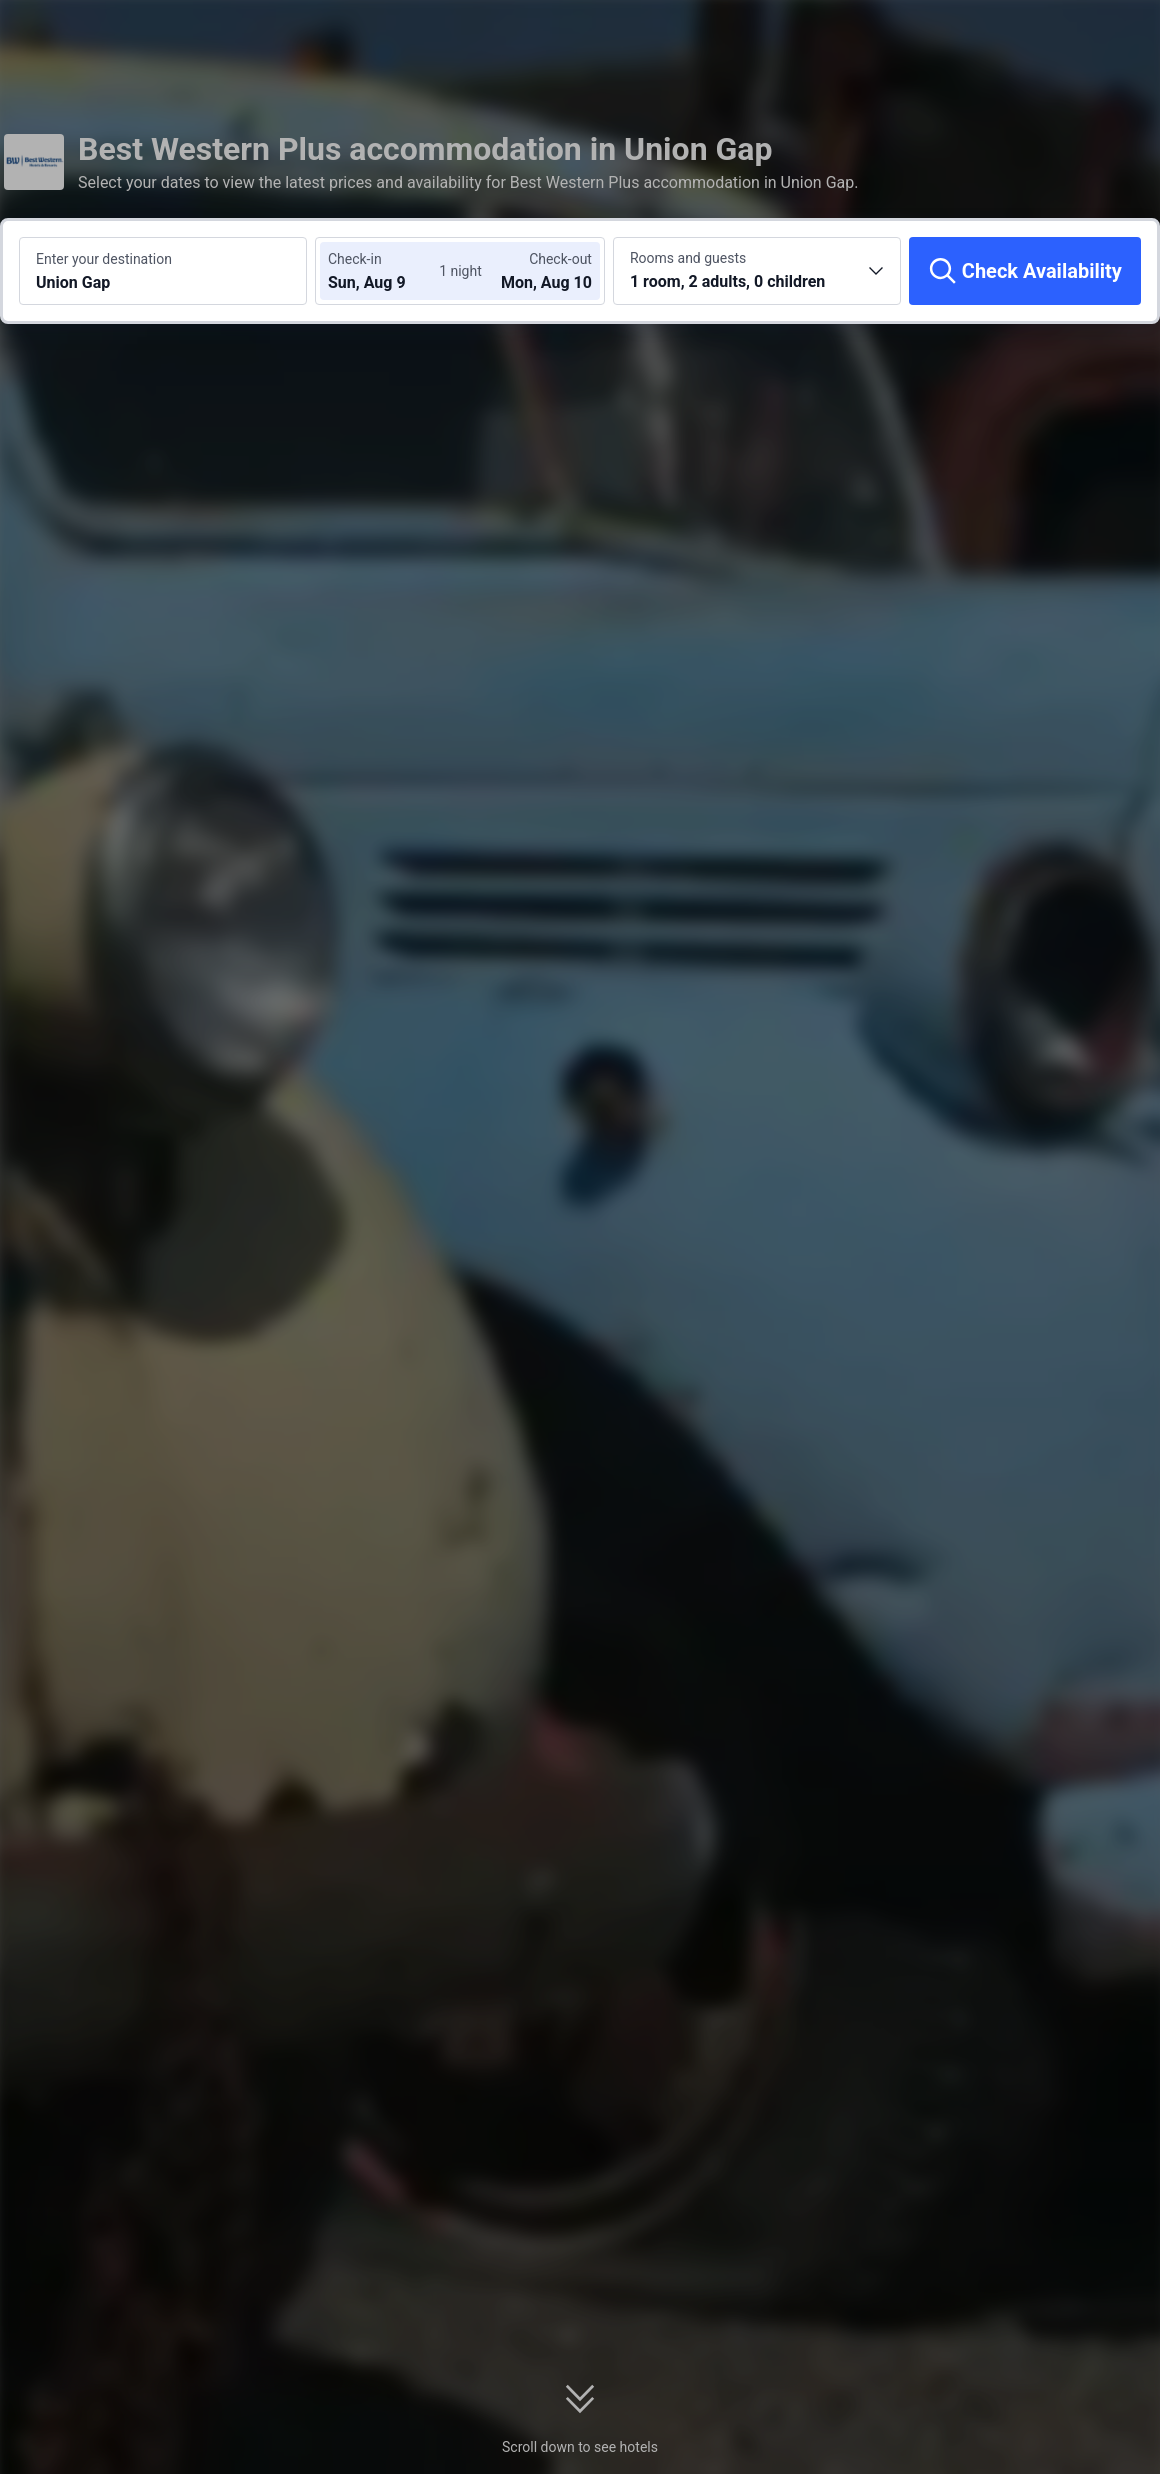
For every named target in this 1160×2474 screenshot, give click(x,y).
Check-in (355, 259)
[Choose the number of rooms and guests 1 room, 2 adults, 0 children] (757, 271)
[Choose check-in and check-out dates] (388, 271)
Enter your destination (104, 259)
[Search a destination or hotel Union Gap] (163, 271)
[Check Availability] (1025, 271)
